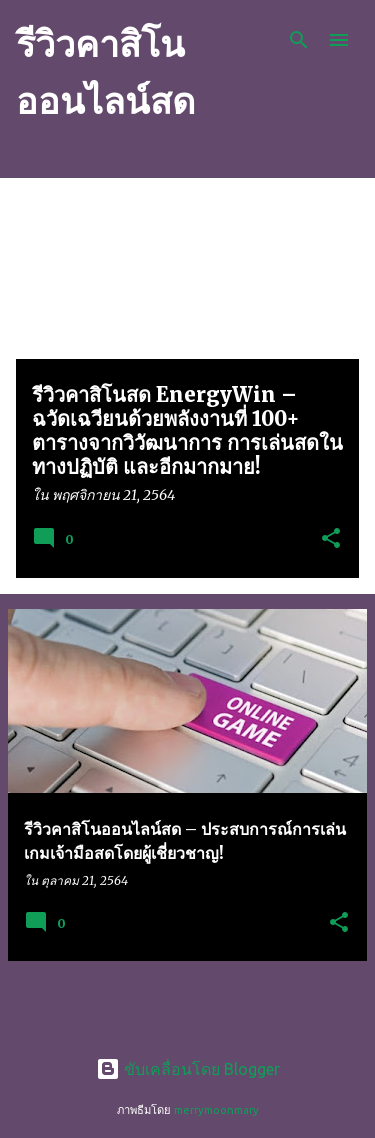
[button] (331, 539)
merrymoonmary (216, 1110)
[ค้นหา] (299, 40)
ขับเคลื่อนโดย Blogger (188, 1069)
